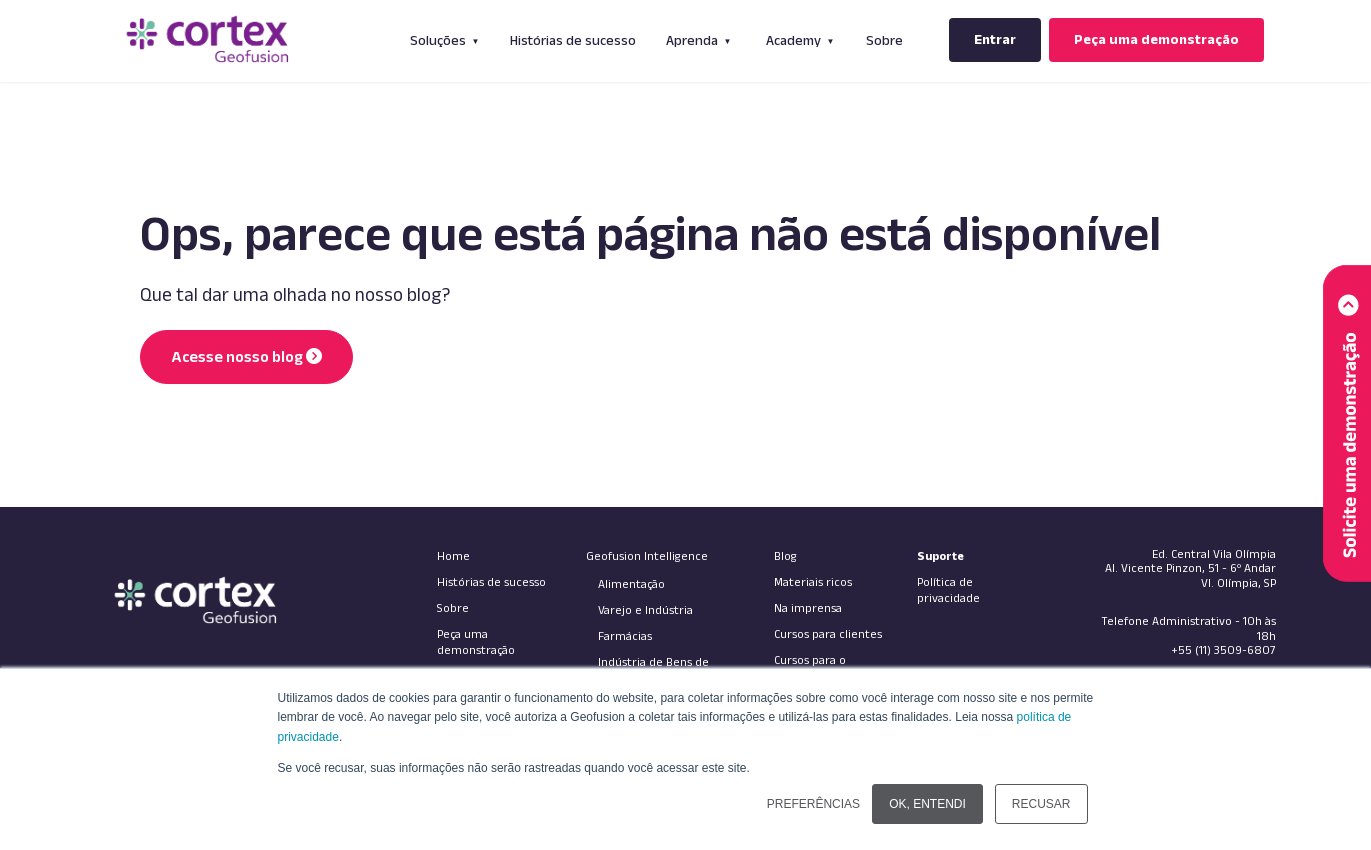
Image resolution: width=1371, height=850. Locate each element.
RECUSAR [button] (1041, 804)
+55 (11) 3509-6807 (1223, 647)
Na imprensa (808, 605)
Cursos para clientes (828, 631)
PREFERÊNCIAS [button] (813, 804)
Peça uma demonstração (1156, 39)
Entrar (995, 39)
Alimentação (631, 581)
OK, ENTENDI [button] (927, 804)
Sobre (884, 40)
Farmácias (625, 633)
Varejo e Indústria (645, 607)
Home (453, 553)
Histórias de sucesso (573, 40)
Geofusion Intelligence (647, 553)
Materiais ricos (813, 579)
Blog (785, 553)
